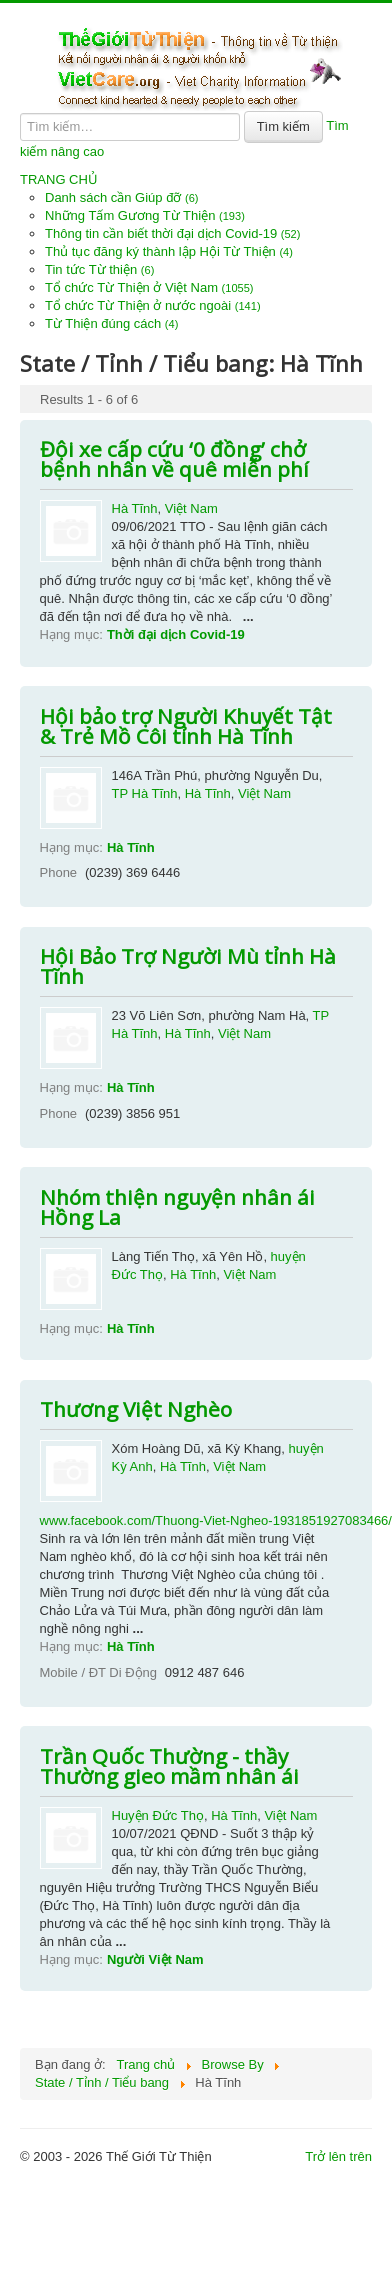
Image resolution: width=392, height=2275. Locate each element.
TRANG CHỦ (59, 179)
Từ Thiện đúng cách (111, 323)
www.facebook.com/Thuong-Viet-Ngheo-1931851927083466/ (216, 1520)
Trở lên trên (338, 2156)
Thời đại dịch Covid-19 (176, 634)
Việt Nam (191, 508)
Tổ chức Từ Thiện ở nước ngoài (153, 305)
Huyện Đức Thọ (158, 1815)
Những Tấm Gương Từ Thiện (145, 215)
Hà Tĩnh (135, 508)
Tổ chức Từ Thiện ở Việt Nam (149, 287)
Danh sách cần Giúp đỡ (122, 197)
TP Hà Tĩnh (145, 793)
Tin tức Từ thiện (99, 269)
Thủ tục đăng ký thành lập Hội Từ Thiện (169, 251)
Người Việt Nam (155, 1959)
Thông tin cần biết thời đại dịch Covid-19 (172, 233)
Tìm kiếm (283, 126)
